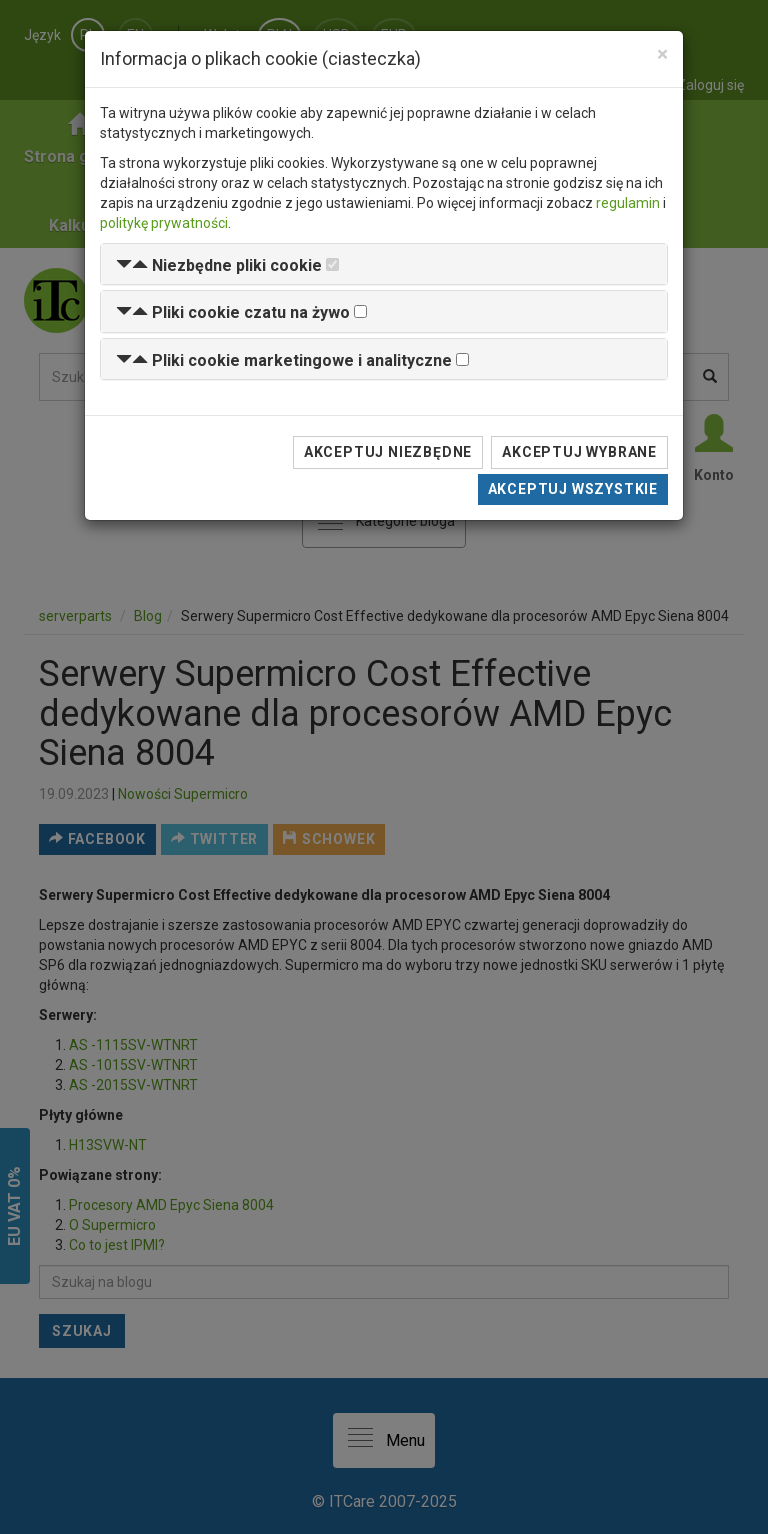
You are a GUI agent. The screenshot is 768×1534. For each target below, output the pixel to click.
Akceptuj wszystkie (573, 489)
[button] (219, 265)
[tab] (384, 264)
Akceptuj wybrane (579, 452)
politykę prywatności (164, 223)
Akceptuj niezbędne (388, 452)
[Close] (662, 54)
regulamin (628, 203)
